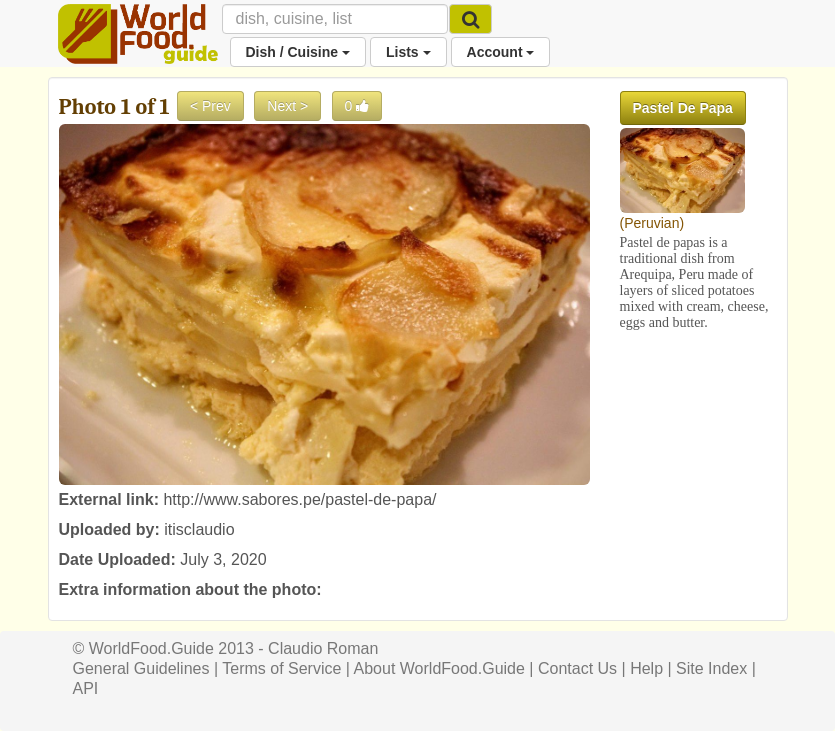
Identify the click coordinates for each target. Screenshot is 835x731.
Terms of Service (281, 668)
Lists (408, 52)
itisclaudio (199, 529)
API (86, 688)
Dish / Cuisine (298, 52)
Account (501, 52)
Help (646, 668)
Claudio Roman (323, 648)
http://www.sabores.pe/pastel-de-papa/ (299, 499)
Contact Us (577, 668)
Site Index (711, 668)
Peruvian (651, 223)
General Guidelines (141, 668)
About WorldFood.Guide (439, 668)
